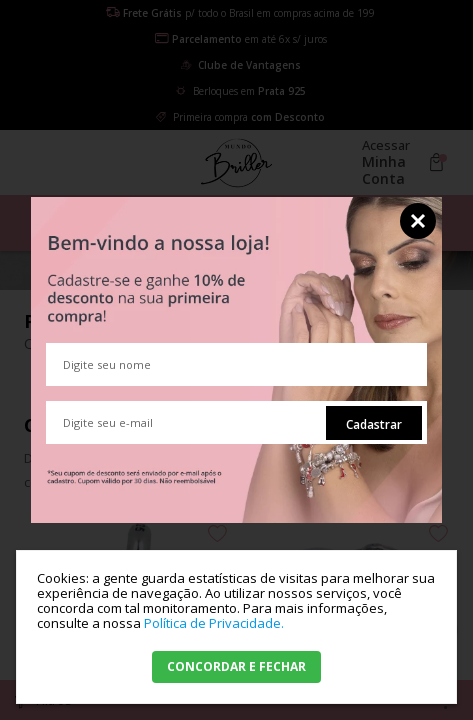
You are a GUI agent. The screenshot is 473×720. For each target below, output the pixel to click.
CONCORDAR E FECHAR (236, 666)
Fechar (418, 221)
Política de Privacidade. (214, 623)
